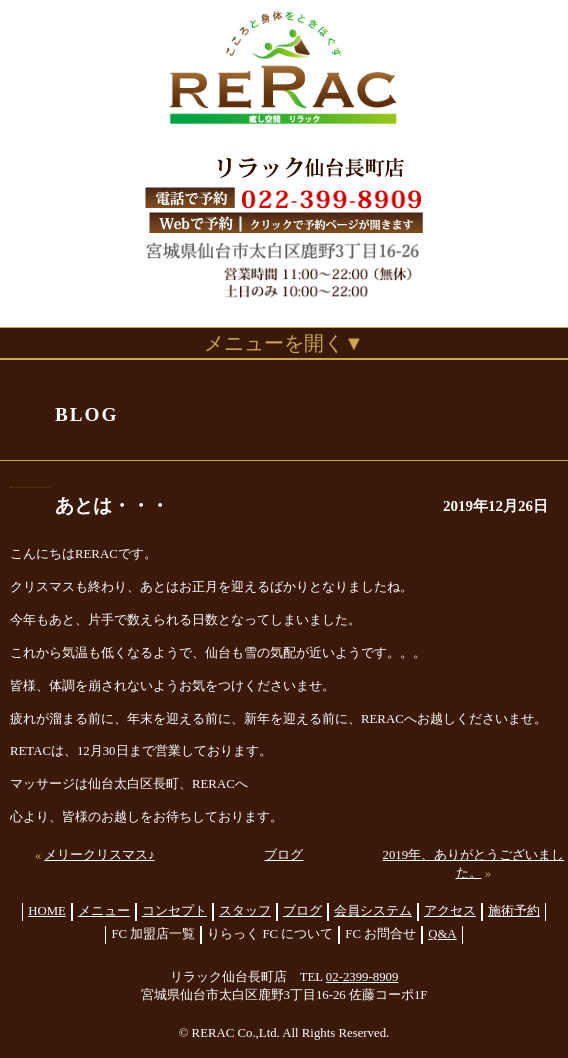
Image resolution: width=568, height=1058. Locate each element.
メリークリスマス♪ (99, 855)
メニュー (104, 911)
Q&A (442, 934)
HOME (47, 911)
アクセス (450, 911)
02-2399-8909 (362, 977)
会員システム (373, 911)
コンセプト (174, 911)
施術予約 (514, 911)
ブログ (283, 855)
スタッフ (245, 911)
